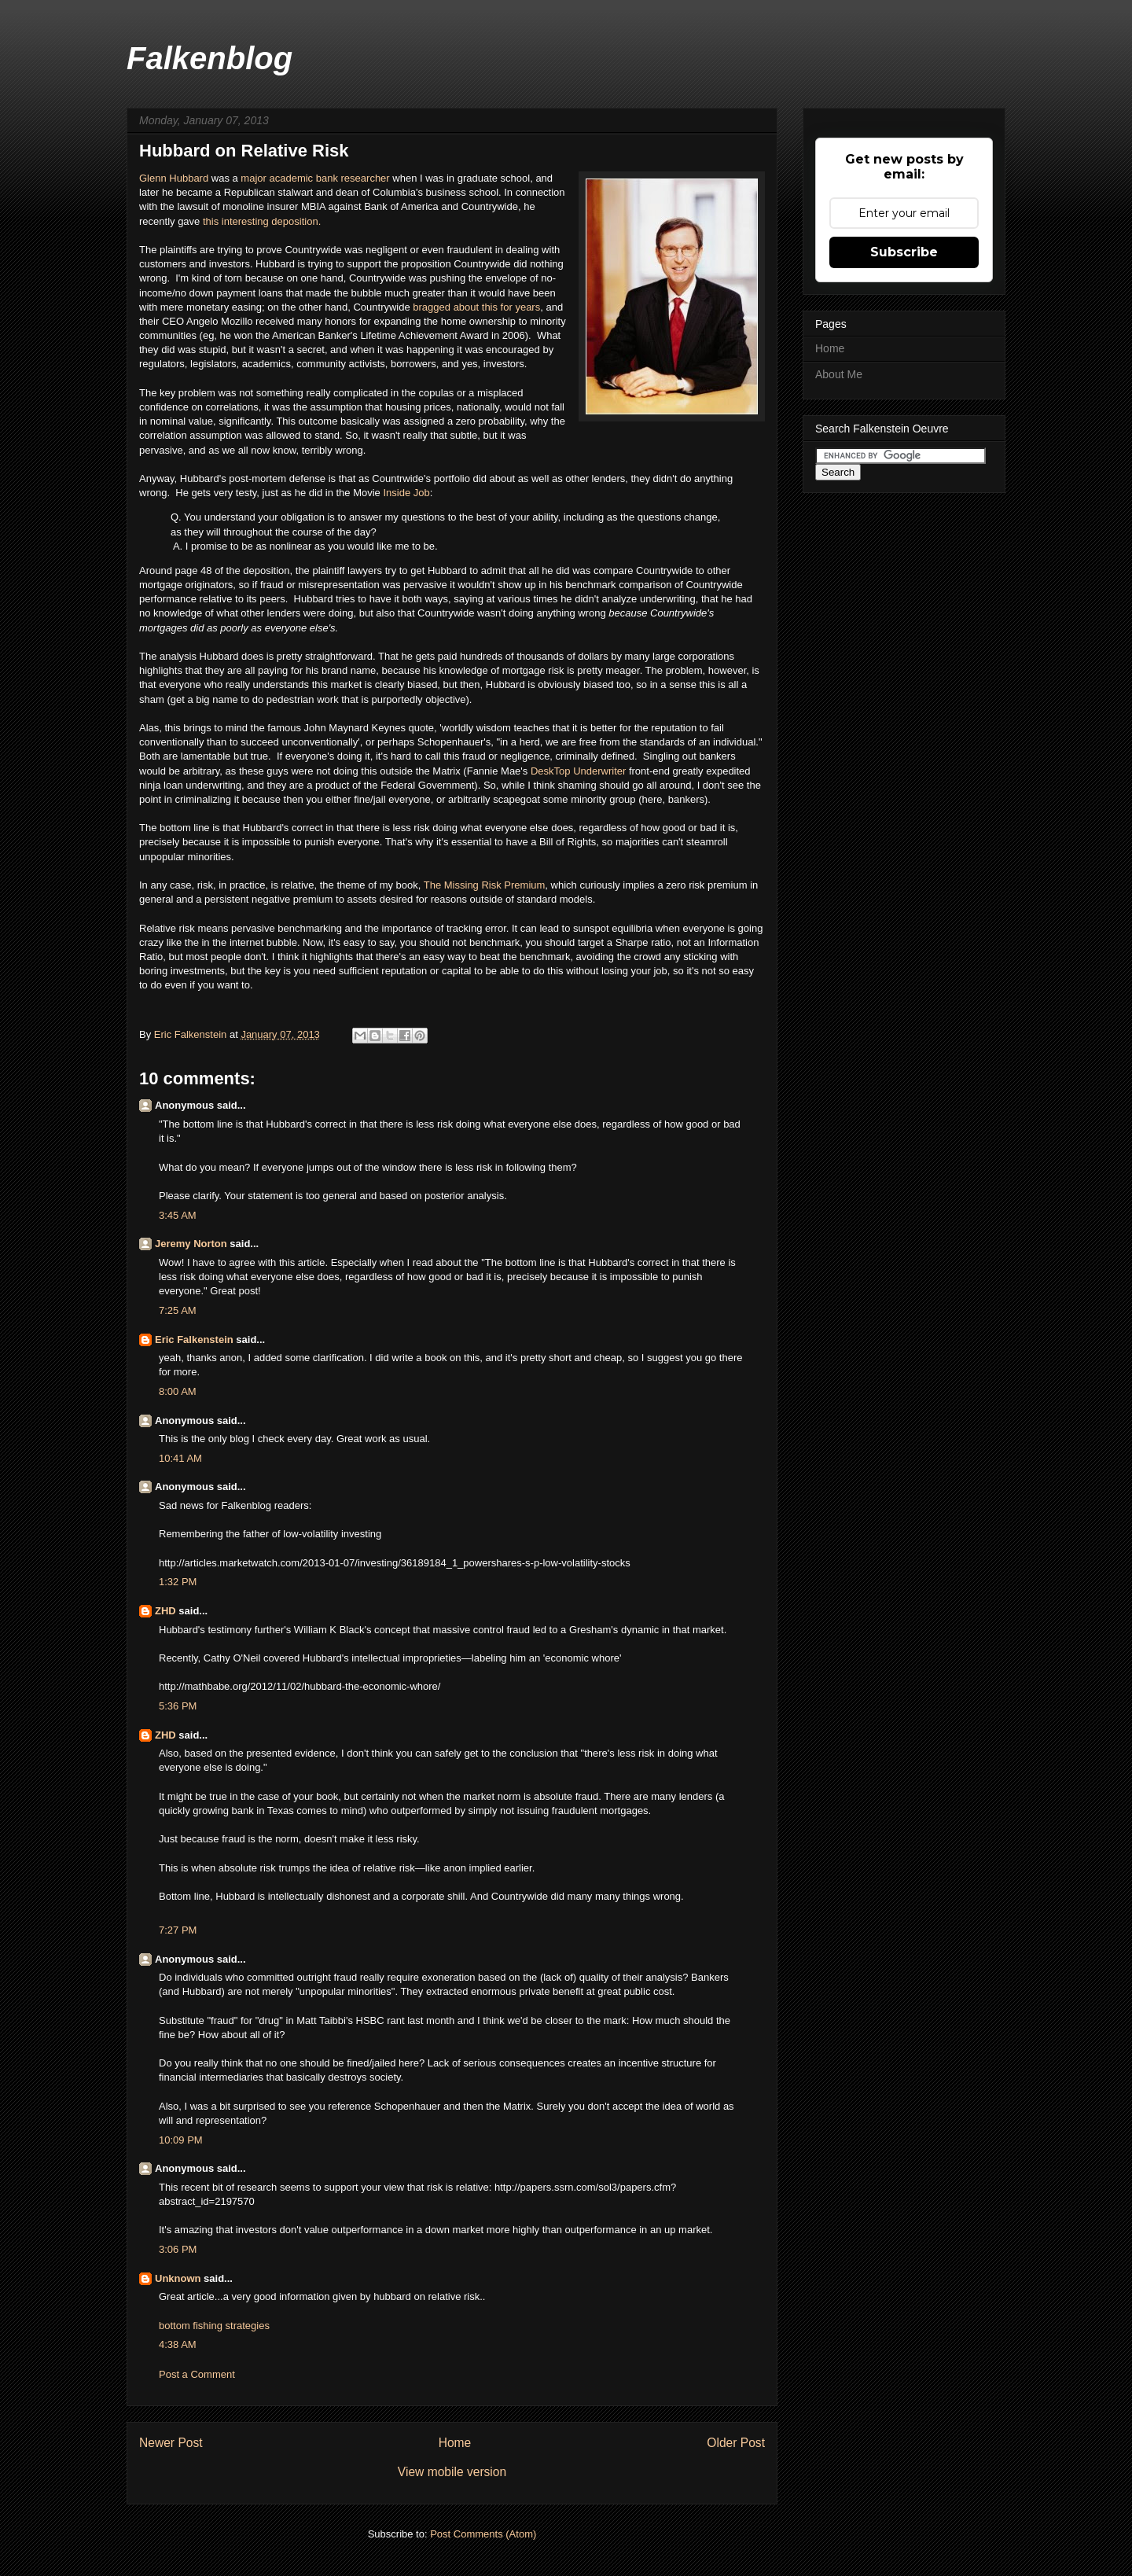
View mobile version (452, 2471)
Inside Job (406, 493)
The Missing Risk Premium (485, 885)
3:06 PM (178, 2249)
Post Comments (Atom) (483, 2534)
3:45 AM (178, 1215)
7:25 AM (178, 1310)
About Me (838, 374)
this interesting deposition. (262, 221)
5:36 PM (178, 1706)
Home (455, 2442)
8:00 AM (178, 1391)
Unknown (178, 2278)
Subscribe (904, 252)
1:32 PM (178, 1582)
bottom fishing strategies (214, 2325)
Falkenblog (209, 58)
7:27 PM (178, 1930)
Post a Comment (197, 2374)
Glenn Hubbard (173, 178)
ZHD (165, 1611)
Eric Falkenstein (194, 1339)
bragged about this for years (476, 307)
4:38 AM (178, 2344)
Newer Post (171, 2442)
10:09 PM (181, 2140)
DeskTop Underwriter (578, 771)
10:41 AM (180, 1458)
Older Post (736, 2442)
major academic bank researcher (315, 178)
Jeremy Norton (191, 1243)
